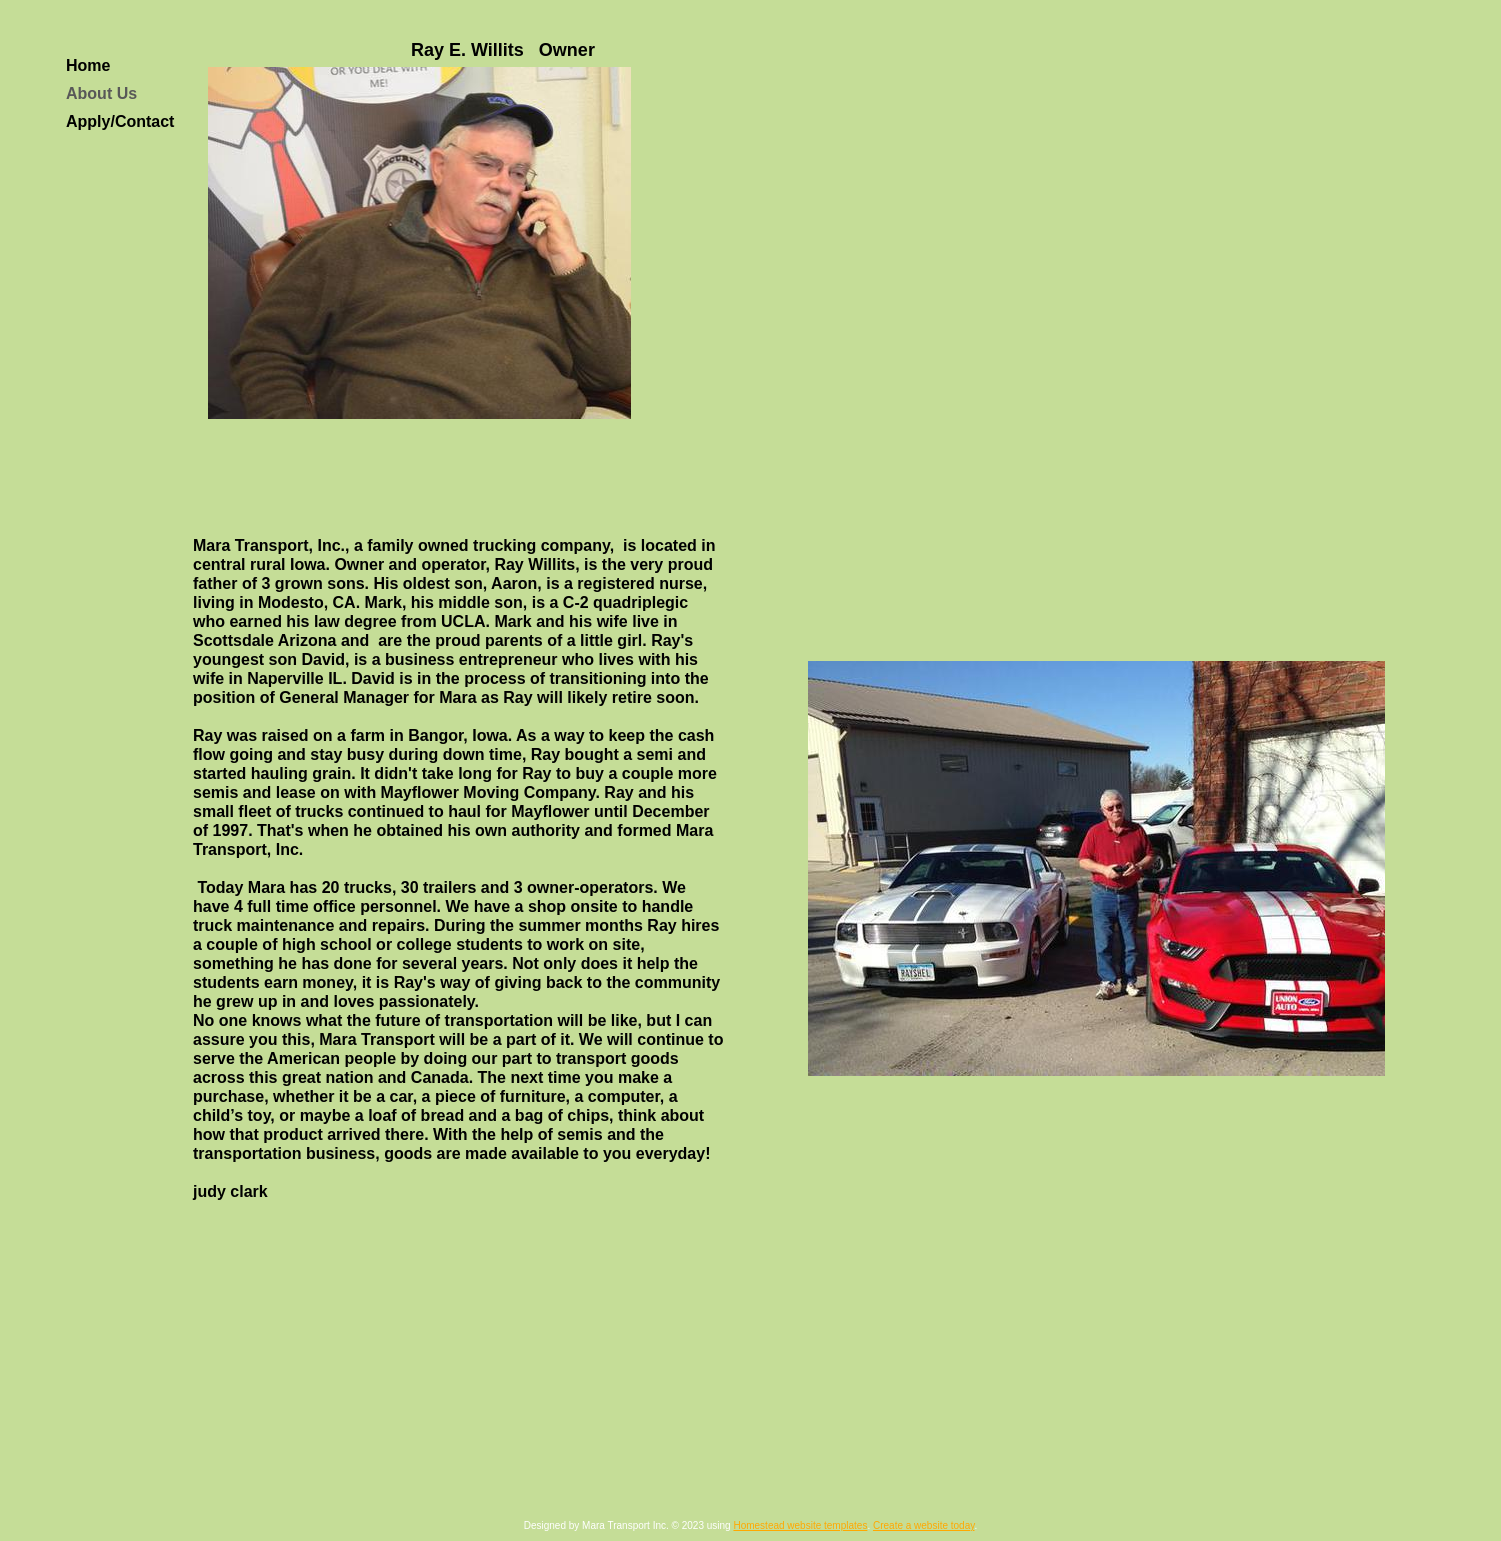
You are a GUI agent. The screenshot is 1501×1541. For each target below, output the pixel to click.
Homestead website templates (800, 1525)
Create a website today (924, 1525)
